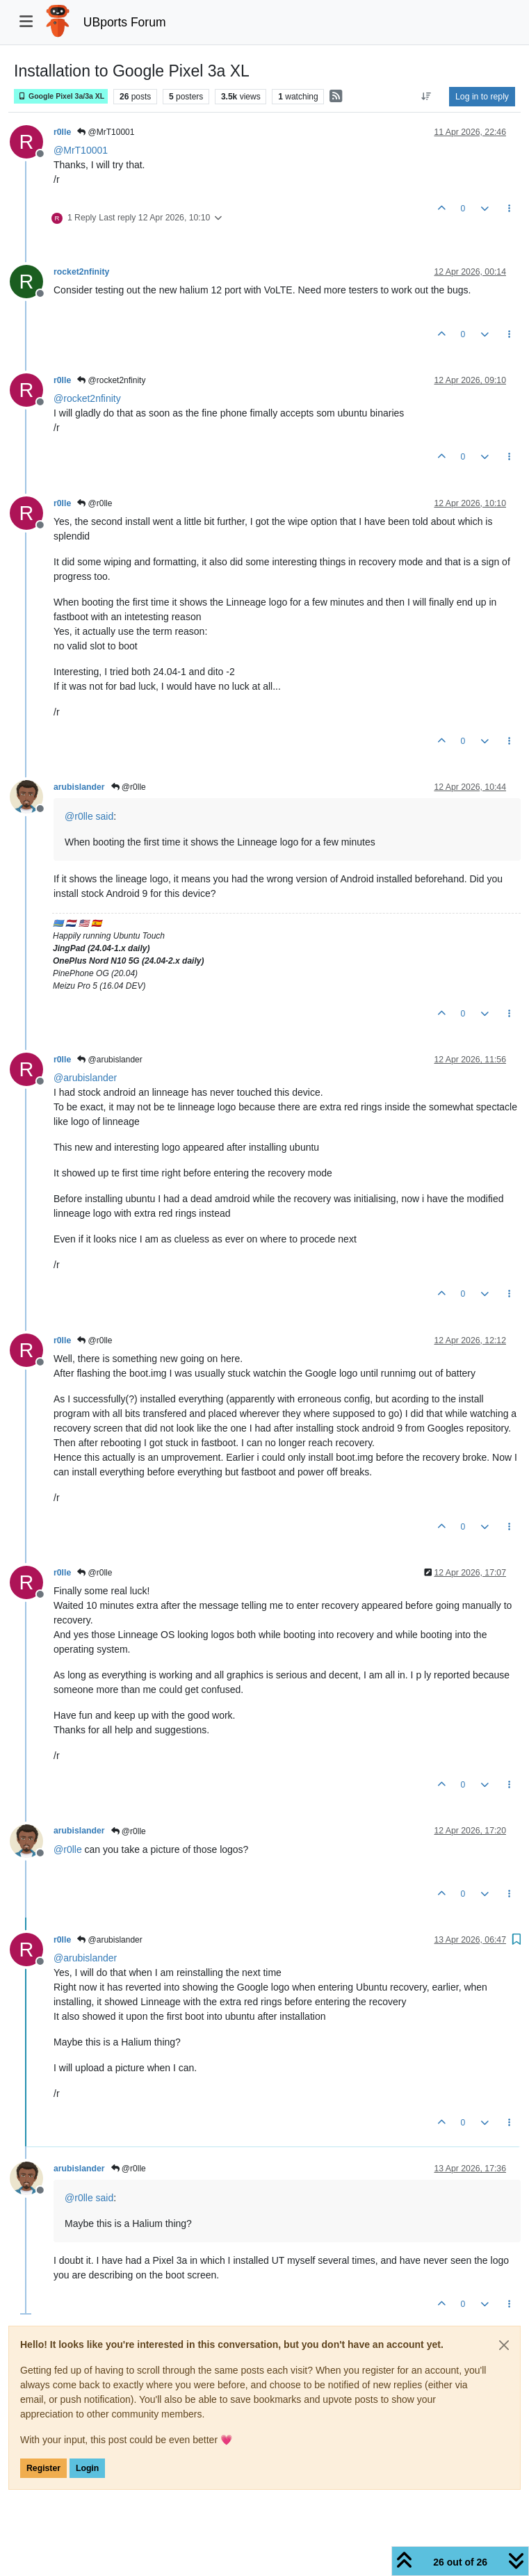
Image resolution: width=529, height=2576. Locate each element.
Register (43, 2468)
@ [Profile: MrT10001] (81, 150)
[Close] (504, 2345)
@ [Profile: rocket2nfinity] (87, 398)
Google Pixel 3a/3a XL (60, 96)
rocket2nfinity (81, 272)
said (105, 816)
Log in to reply (482, 97)
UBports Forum (124, 22)
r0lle (62, 132)
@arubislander (110, 1059)
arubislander (79, 787)
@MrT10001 (105, 132)
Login (87, 2468)
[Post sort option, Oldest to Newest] (426, 96)
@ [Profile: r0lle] (79, 816)
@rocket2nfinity (111, 380)
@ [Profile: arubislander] (85, 1077)
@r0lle (94, 503)
